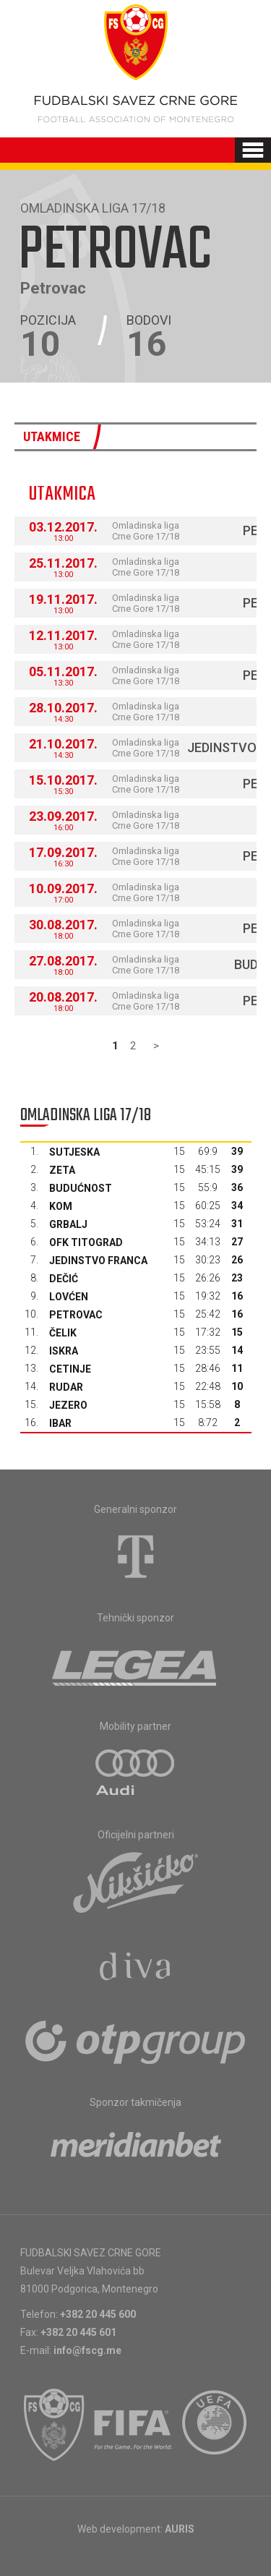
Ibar (60, 1423)
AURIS (179, 2529)
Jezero (68, 1405)
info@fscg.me (87, 2350)
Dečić (63, 1278)
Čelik (63, 1333)
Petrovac (76, 1315)
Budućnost (80, 1188)
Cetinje (70, 1369)
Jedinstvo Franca (98, 1260)
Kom (60, 1206)
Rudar (66, 1387)
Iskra (63, 1351)
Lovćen (68, 1296)
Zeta (62, 1170)
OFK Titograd (86, 1242)
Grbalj (68, 1224)
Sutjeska (74, 1152)
